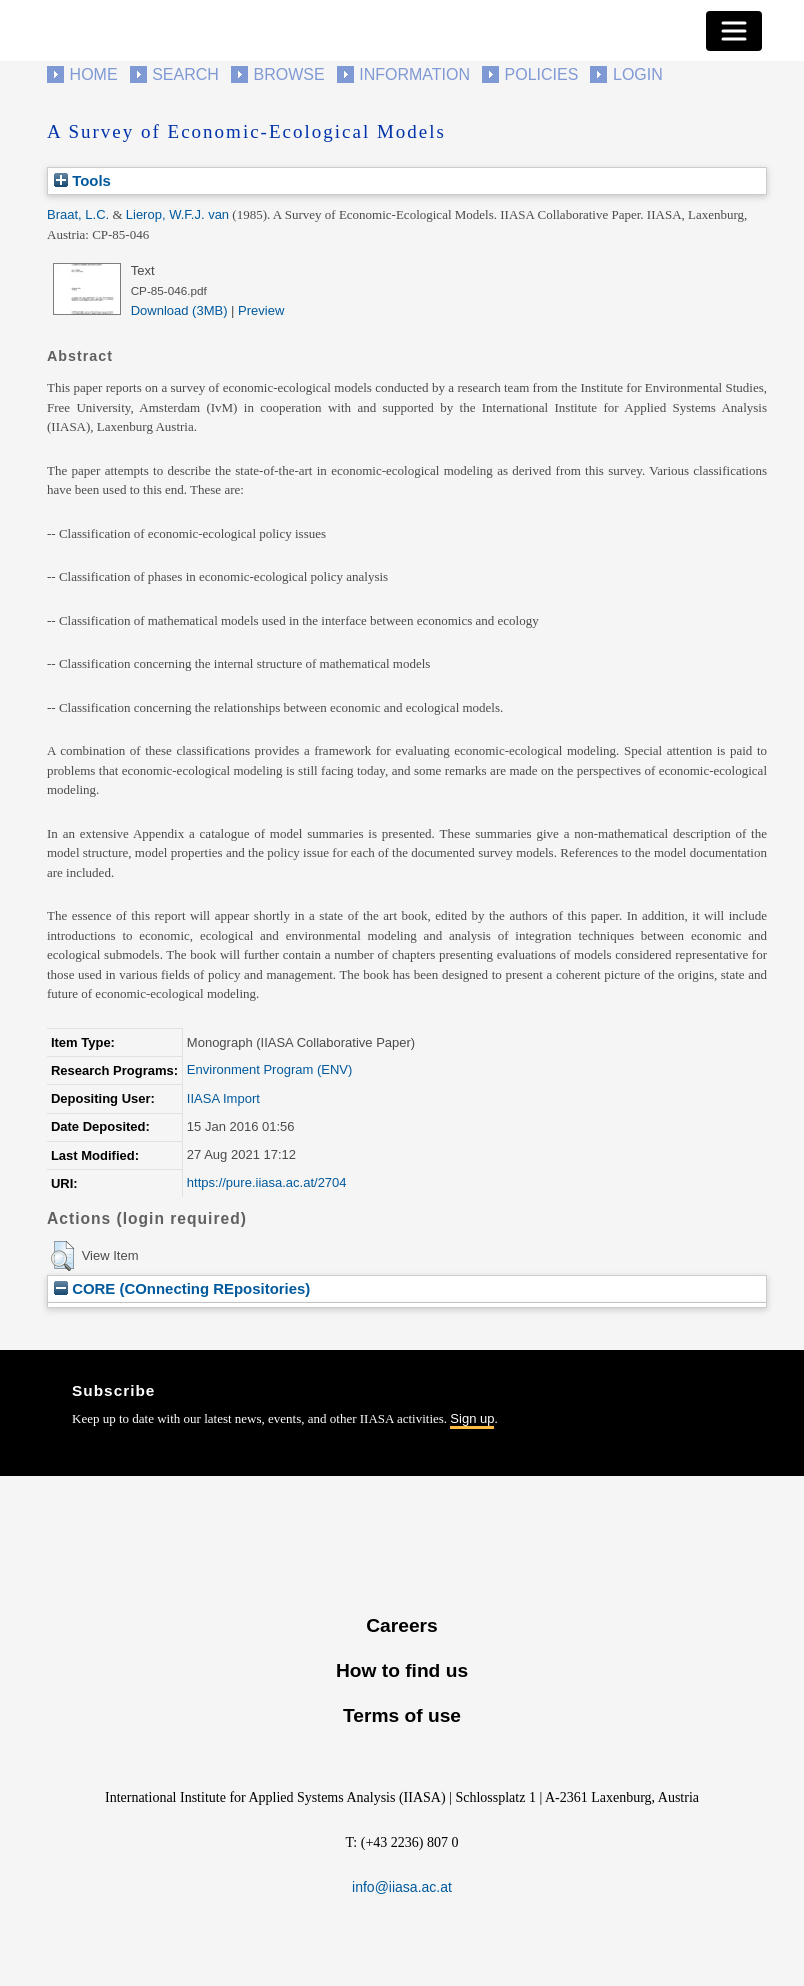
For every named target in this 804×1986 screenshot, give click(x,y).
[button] (62, 1256)
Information (414, 74)
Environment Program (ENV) (269, 1069)
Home (94, 74)
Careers (401, 1625)
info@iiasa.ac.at (402, 1887)
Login (638, 74)
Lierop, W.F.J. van (177, 214)
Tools (82, 180)
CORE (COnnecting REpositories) (182, 1288)
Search (185, 74)
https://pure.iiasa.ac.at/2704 (267, 1182)
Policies (542, 74)
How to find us (402, 1670)
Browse (288, 74)
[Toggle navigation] (734, 31)
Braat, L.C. (78, 214)
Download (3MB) (179, 310)
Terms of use (402, 1715)
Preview (261, 310)
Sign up (472, 1418)
